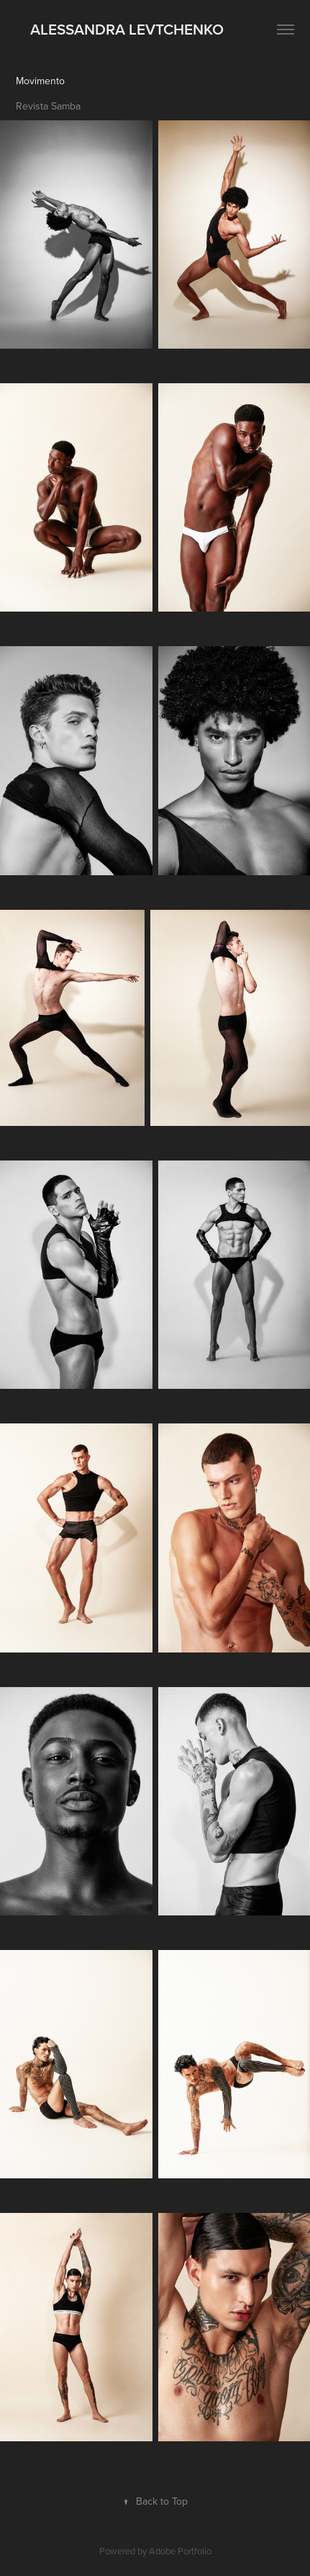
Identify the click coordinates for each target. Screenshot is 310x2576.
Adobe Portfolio (180, 2550)
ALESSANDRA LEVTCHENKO (120, 29)
